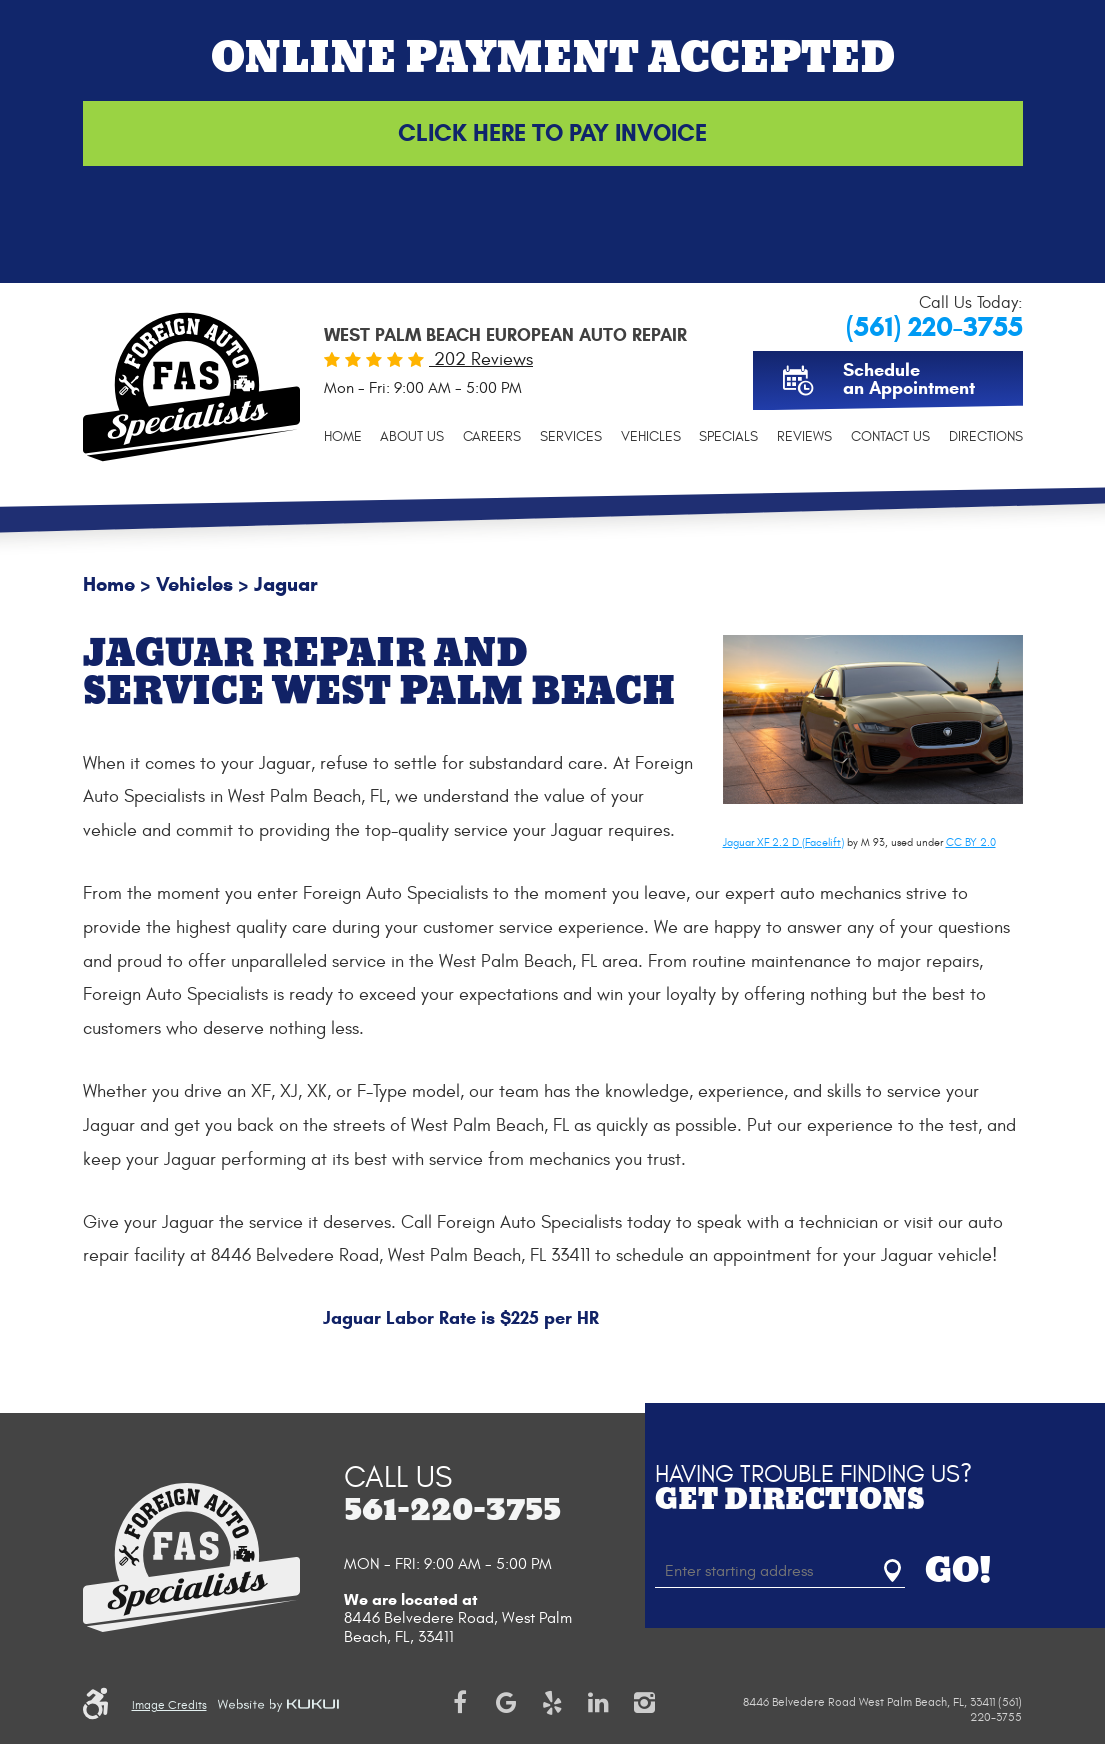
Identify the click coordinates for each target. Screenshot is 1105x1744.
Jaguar (286, 584)
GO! (958, 1571)
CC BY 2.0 (971, 842)
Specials (728, 436)
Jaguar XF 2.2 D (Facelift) (783, 842)
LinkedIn (598, 1703)
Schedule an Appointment (909, 379)
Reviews (804, 436)
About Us (412, 436)
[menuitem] (343, 436)
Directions (986, 436)
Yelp (552, 1703)
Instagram (644, 1703)
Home (343, 436)
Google (506, 1703)
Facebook (460, 1703)
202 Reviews (481, 359)
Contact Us (890, 436)
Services (571, 436)
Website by (278, 1705)
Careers (492, 436)
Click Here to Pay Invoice (552, 133)
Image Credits (169, 1705)
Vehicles (651, 436)
